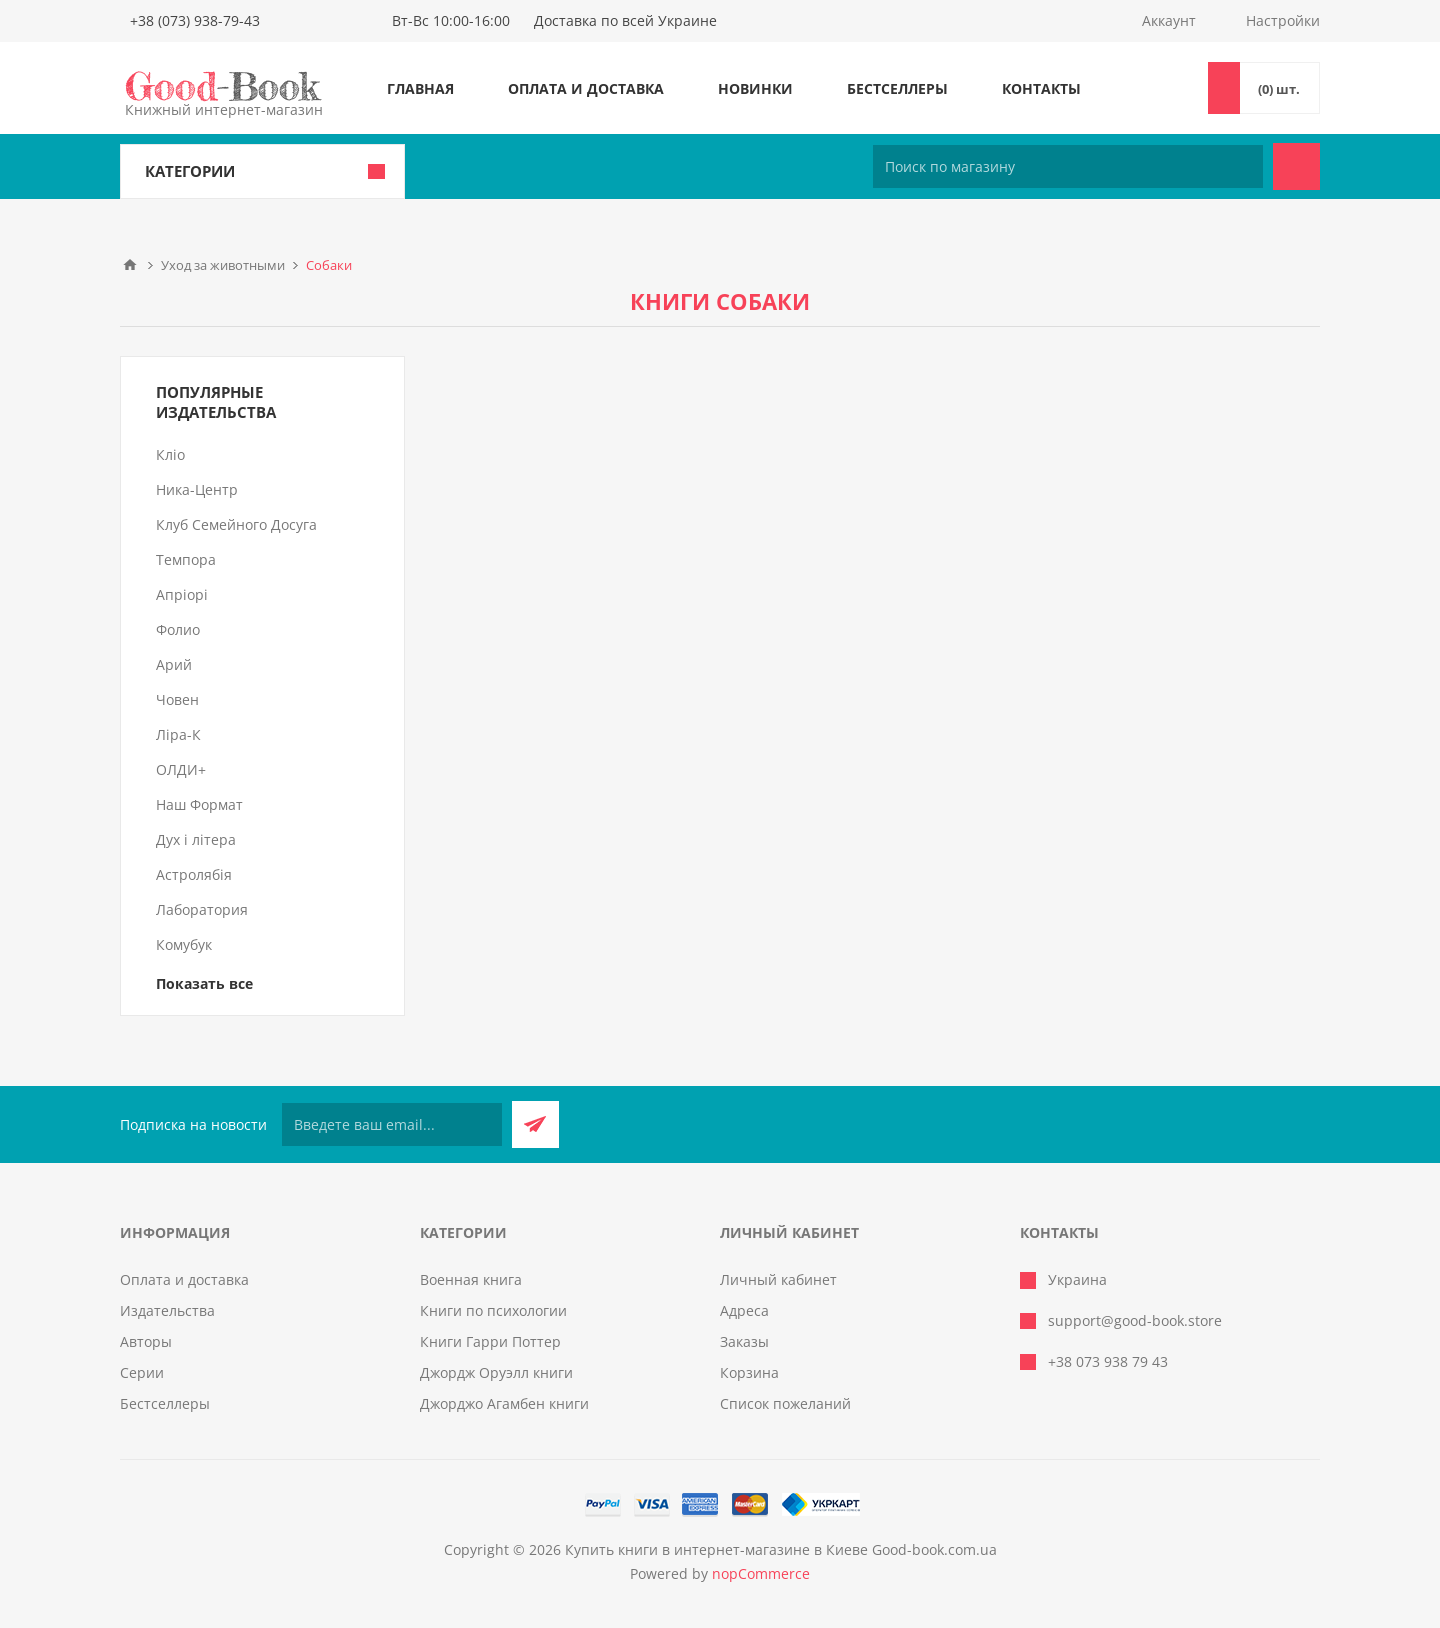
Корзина (749, 1372)
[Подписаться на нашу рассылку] (392, 1124)
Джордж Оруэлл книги (496, 1372)
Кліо (170, 454)
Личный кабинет (778, 1279)
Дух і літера (196, 839)
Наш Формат (199, 804)
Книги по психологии (493, 1310)
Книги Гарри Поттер (490, 1341)
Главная (420, 88)
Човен (177, 699)
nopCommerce (761, 1573)
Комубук (184, 944)
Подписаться (535, 1124)
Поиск (1296, 166)
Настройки (1283, 20)
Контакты (1041, 88)
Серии (142, 1372)
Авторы (146, 1341)
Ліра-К (178, 734)
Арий (174, 664)
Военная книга (471, 1279)
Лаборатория (202, 909)
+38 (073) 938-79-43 (195, 20)
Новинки (755, 88)
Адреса (744, 1310)
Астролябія (194, 874)
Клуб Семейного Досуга (236, 524)
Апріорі (182, 594)
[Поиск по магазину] (1068, 166)
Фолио (178, 629)
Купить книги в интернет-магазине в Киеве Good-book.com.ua (781, 1549)
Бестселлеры (897, 88)
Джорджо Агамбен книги (504, 1403)
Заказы (744, 1341)
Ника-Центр (197, 489)
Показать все (204, 983)
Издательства (167, 1310)
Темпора (186, 559)
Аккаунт (1169, 20)
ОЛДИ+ (181, 769)
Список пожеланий (785, 1403)
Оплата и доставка (586, 88)
